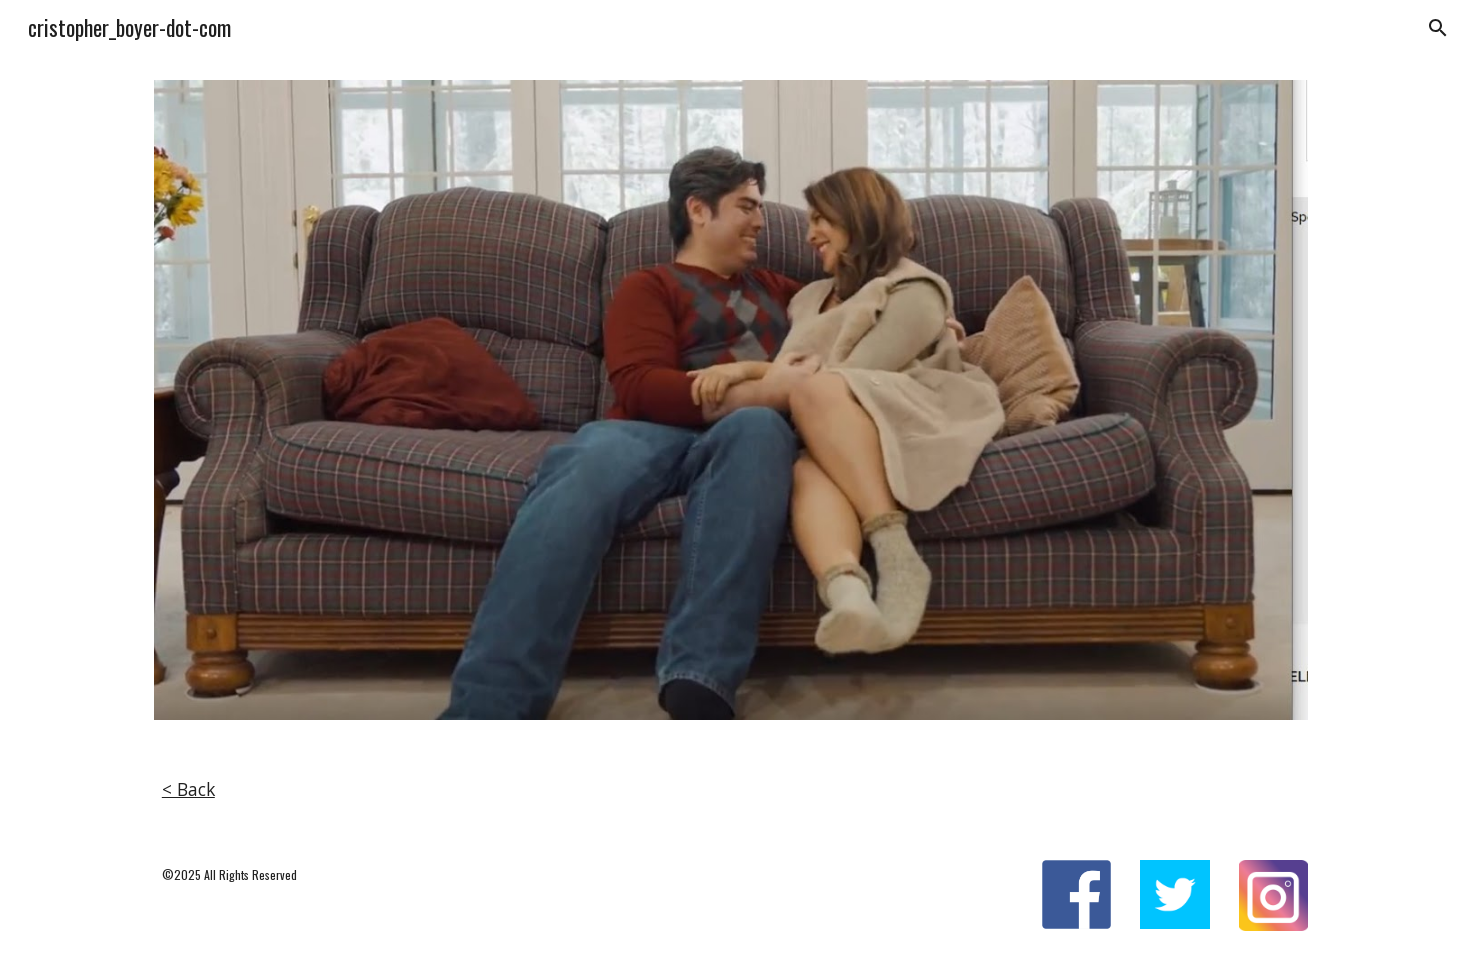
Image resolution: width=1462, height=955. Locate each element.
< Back (188, 789)
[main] (731, 790)
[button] (1438, 28)
